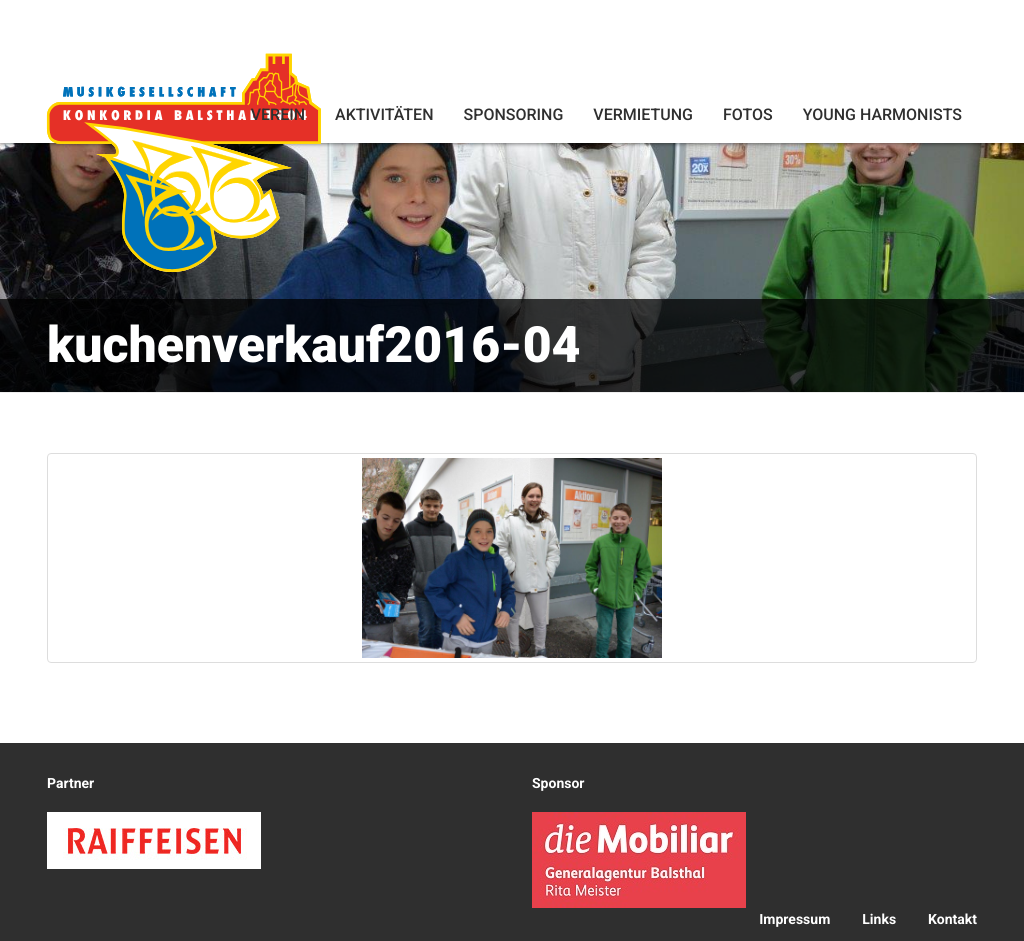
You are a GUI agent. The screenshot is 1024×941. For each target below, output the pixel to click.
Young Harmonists (882, 114)
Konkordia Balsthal (184, 162)
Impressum (794, 920)
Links (879, 920)
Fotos (748, 114)
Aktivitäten (384, 114)
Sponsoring (513, 114)
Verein (278, 114)
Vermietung (643, 114)
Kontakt (952, 920)
